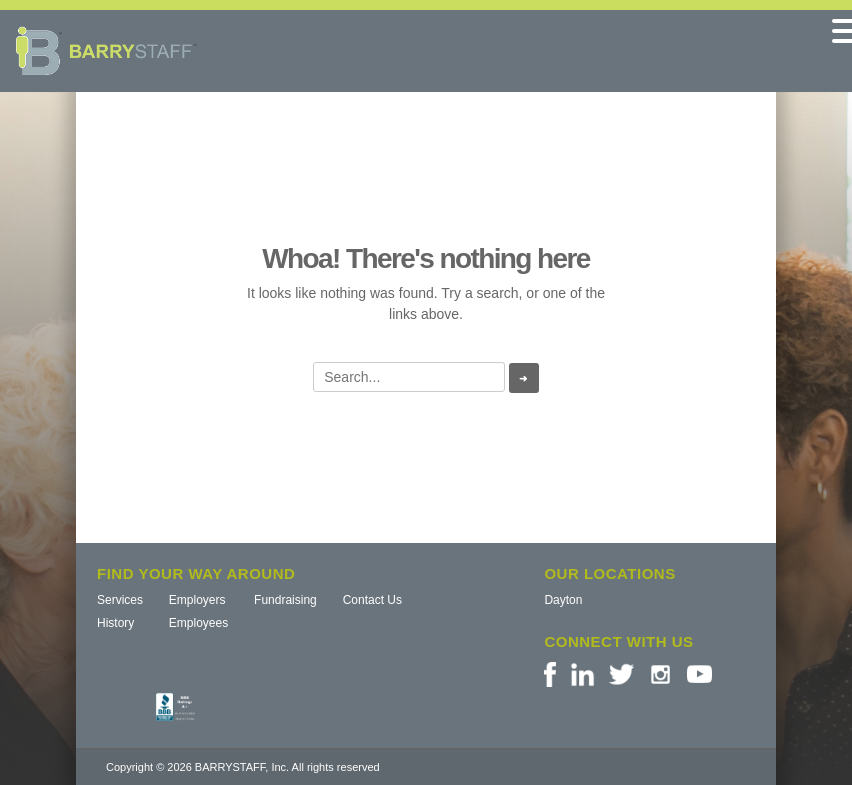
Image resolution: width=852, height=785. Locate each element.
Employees (198, 623)
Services (120, 600)
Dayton (563, 600)
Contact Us (372, 600)
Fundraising (285, 600)
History (115, 623)
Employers (197, 600)
